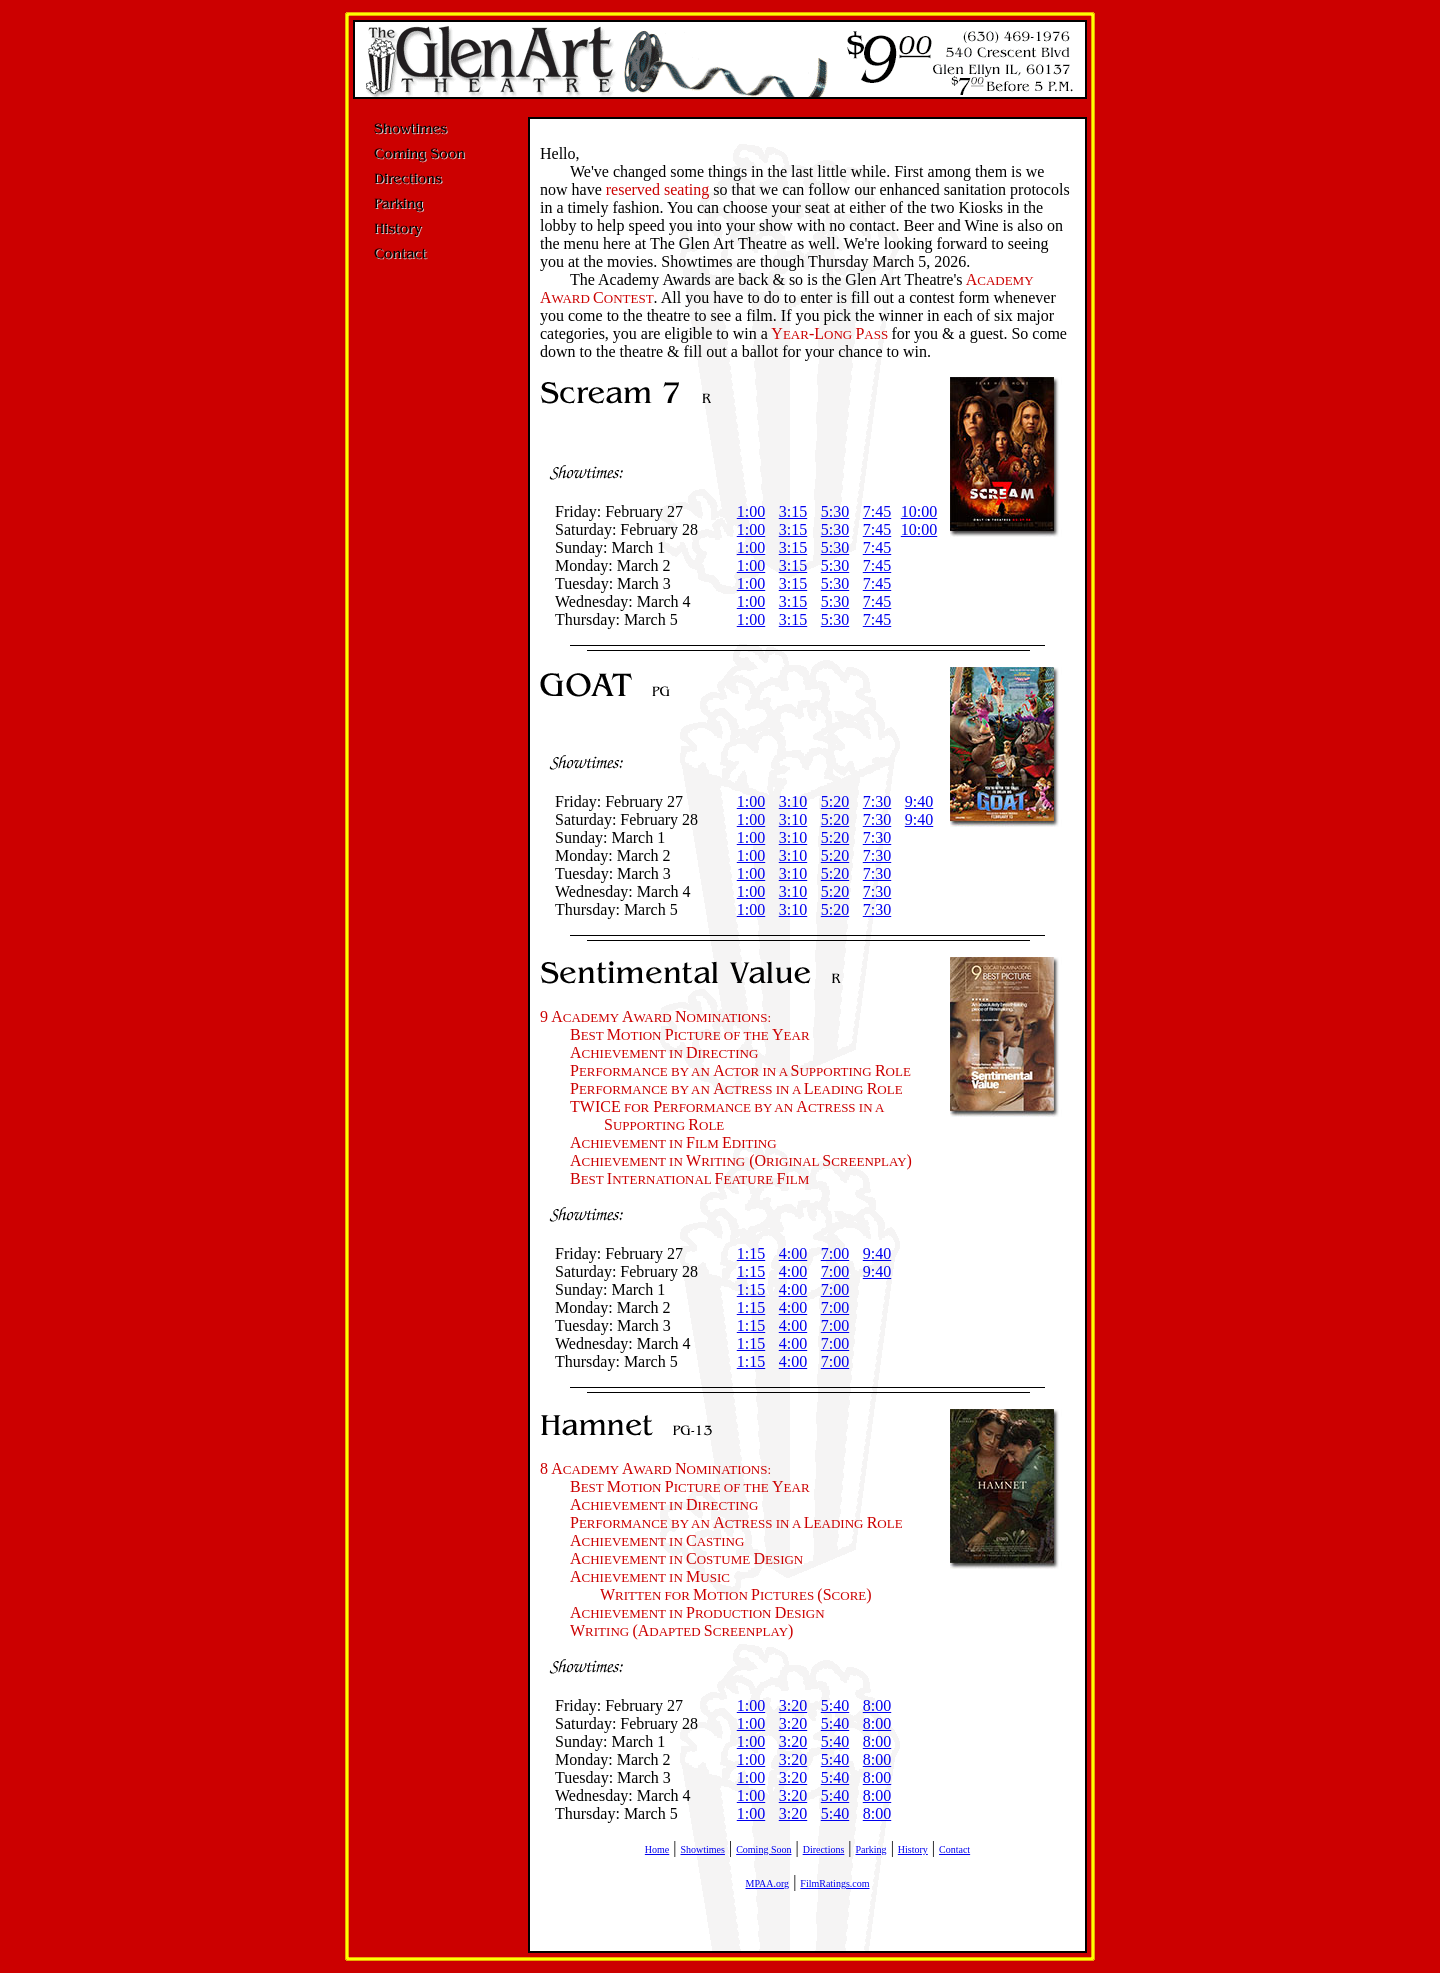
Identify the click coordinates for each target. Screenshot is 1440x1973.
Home (657, 1849)
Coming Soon (763, 1849)
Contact (954, 1849)
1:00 (751, 511)
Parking (871, 1849)
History (913, 1849)
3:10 (793, 801)
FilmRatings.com (834, 1883)
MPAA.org (767, 1883)
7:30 (877, 801)
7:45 (877, 511)
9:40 (919, 801)
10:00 (919, 511)
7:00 (835, 1253)
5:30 (835, 511)
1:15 (751, 1253)
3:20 (793, 1705)
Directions (824, 1849)
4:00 (793, 1253)
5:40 (835, 1705)
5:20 (835, 801)
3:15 (793, 511)
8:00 (877, 1705)
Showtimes (703, 1849)
